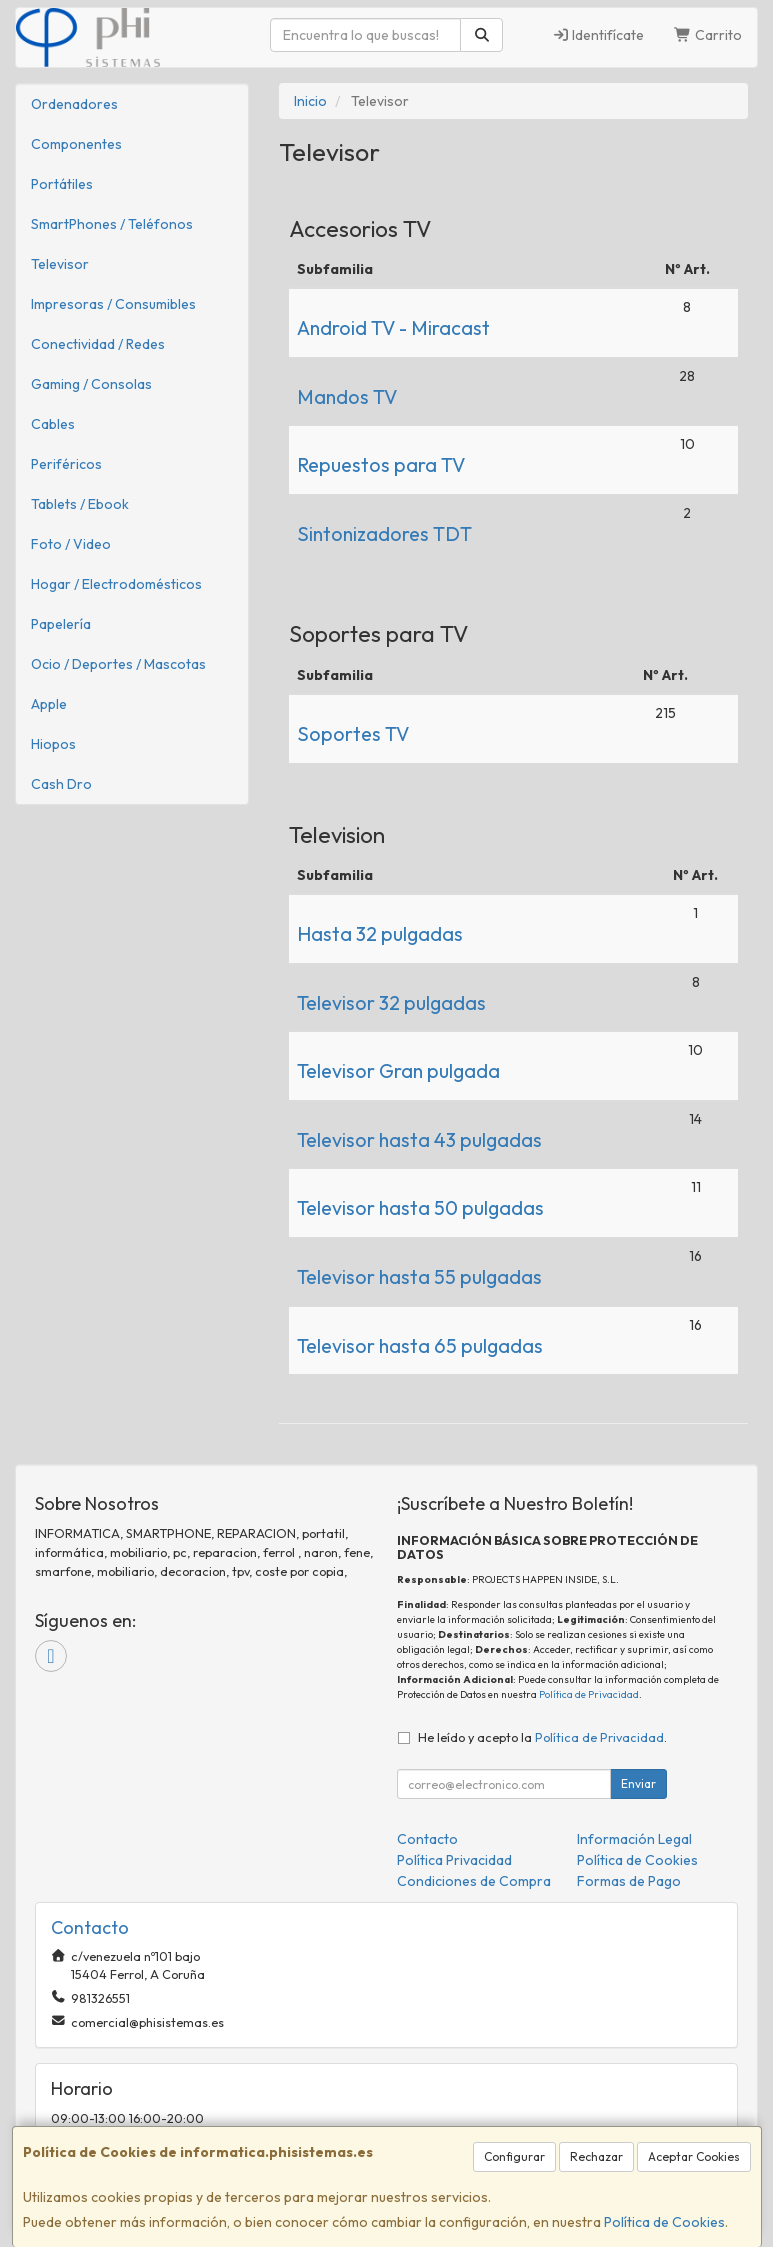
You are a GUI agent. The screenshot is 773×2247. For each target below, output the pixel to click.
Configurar (514, 2156)
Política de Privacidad (589, 1694)
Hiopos (53, 744)
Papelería (61, 624)
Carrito (708, 35)
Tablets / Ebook (80, 504)
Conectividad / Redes (98, 344)
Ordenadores (74, 104)
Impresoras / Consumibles (113, 304)
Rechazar (596, 2156)
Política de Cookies (664, 2222)
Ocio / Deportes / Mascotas (118, 664)
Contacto (427, 1839)
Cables (53, 424)
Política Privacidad (454, 1860)
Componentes (76, 144)
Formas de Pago (629, 1881)
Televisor (60, 264)
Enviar (638, 1783)
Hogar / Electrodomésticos (116, 584)
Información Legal (634, 1839)
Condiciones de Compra (474, 1881)
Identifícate (598, 35)
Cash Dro (61, 784)
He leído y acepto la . (542, 1737)
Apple (49, 704)
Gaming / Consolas (91, 384)
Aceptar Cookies (694, 2156)
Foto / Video (71, 544)
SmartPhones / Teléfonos (112, 224)
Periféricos (66, 464)
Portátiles (62, 184)
